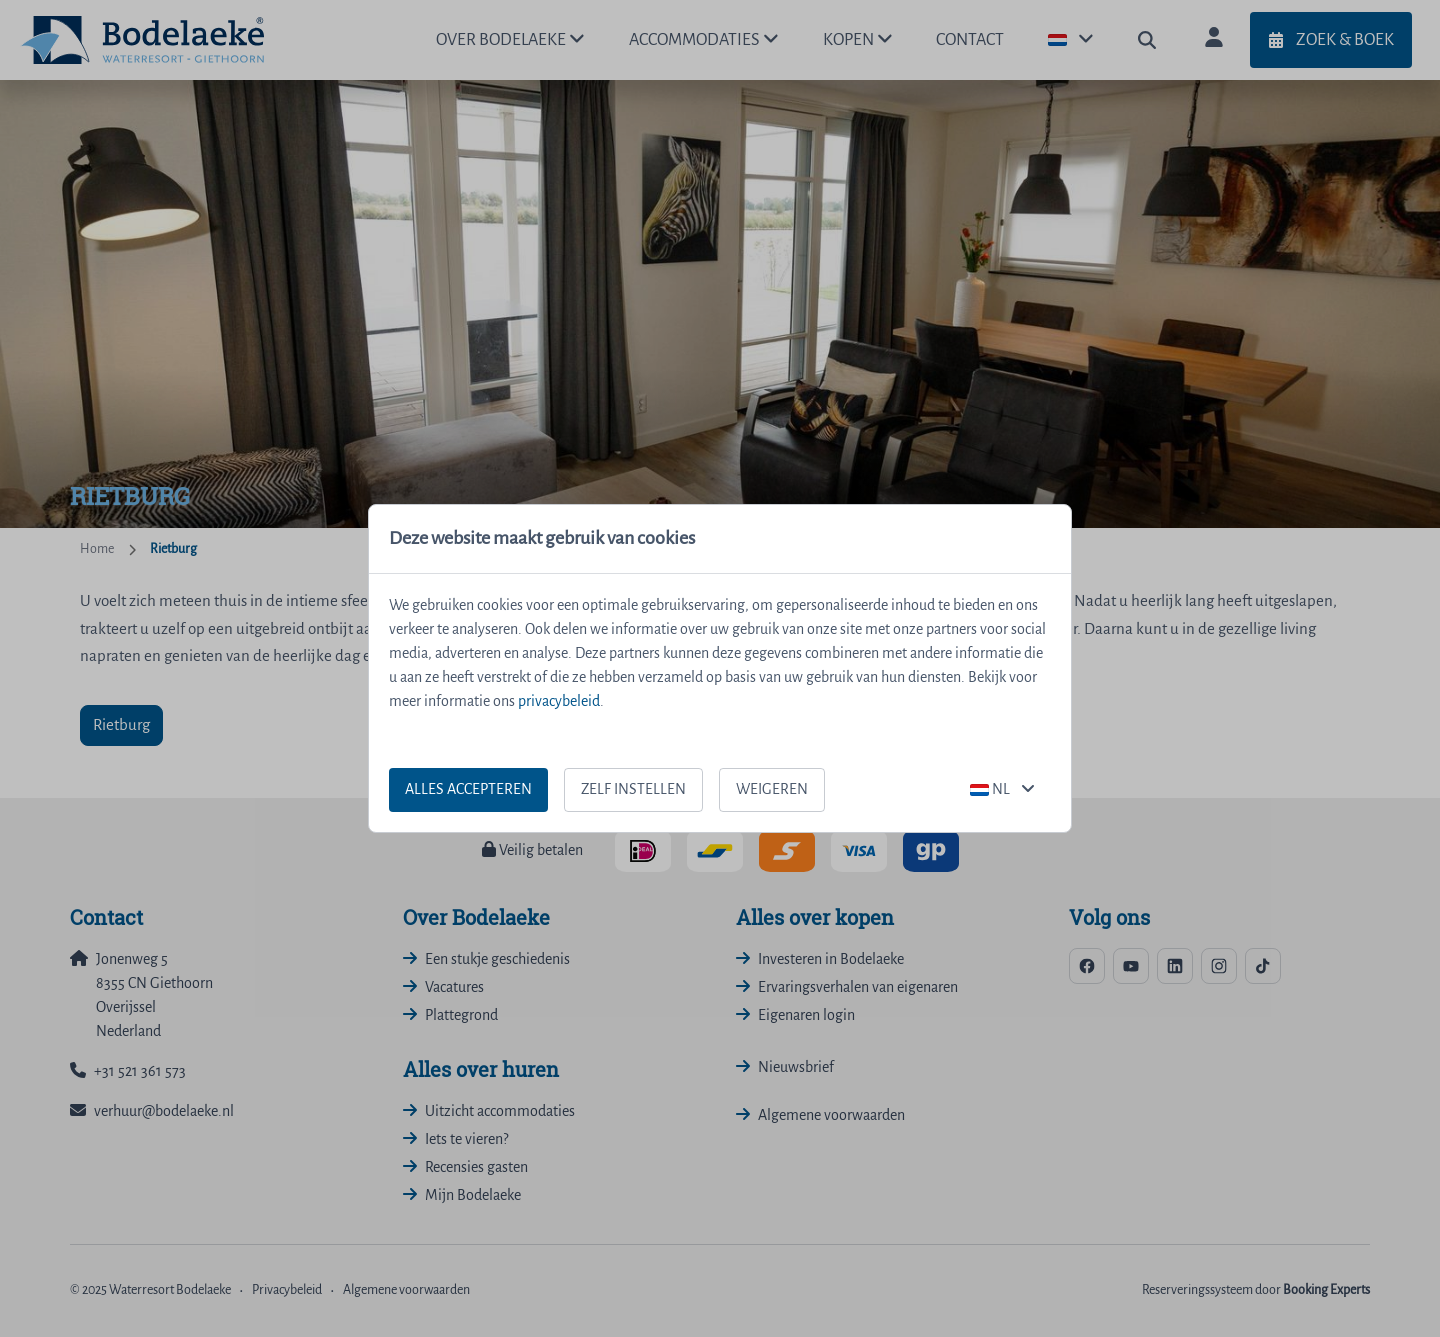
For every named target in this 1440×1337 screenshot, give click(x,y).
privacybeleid (559, 702)
